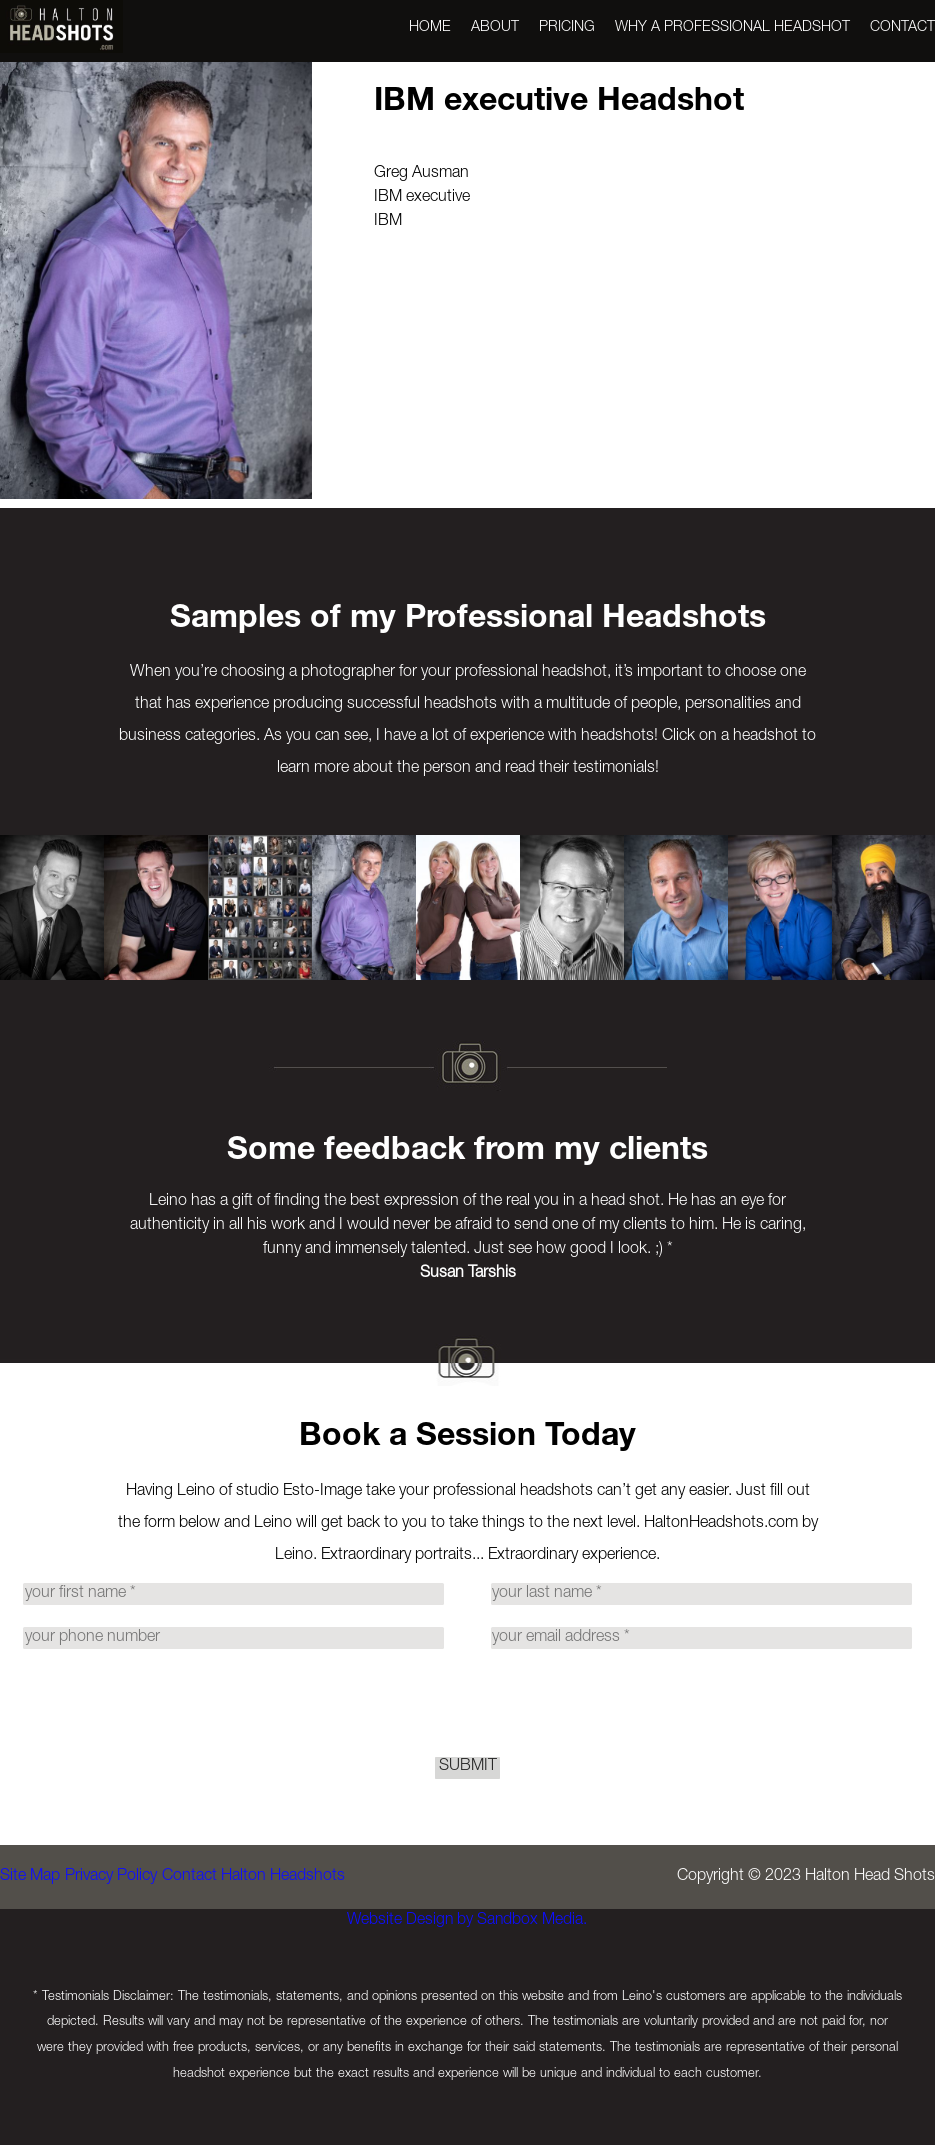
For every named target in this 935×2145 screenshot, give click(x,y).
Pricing (567, 28)
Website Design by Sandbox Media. (457, 1985)
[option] (52, 907)
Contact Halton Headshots (291, 1941)
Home (430, 28)
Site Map (30, 1941)
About (495, 28)
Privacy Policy (130, 1941)
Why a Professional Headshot (732, 28)
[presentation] (468, 1729)
